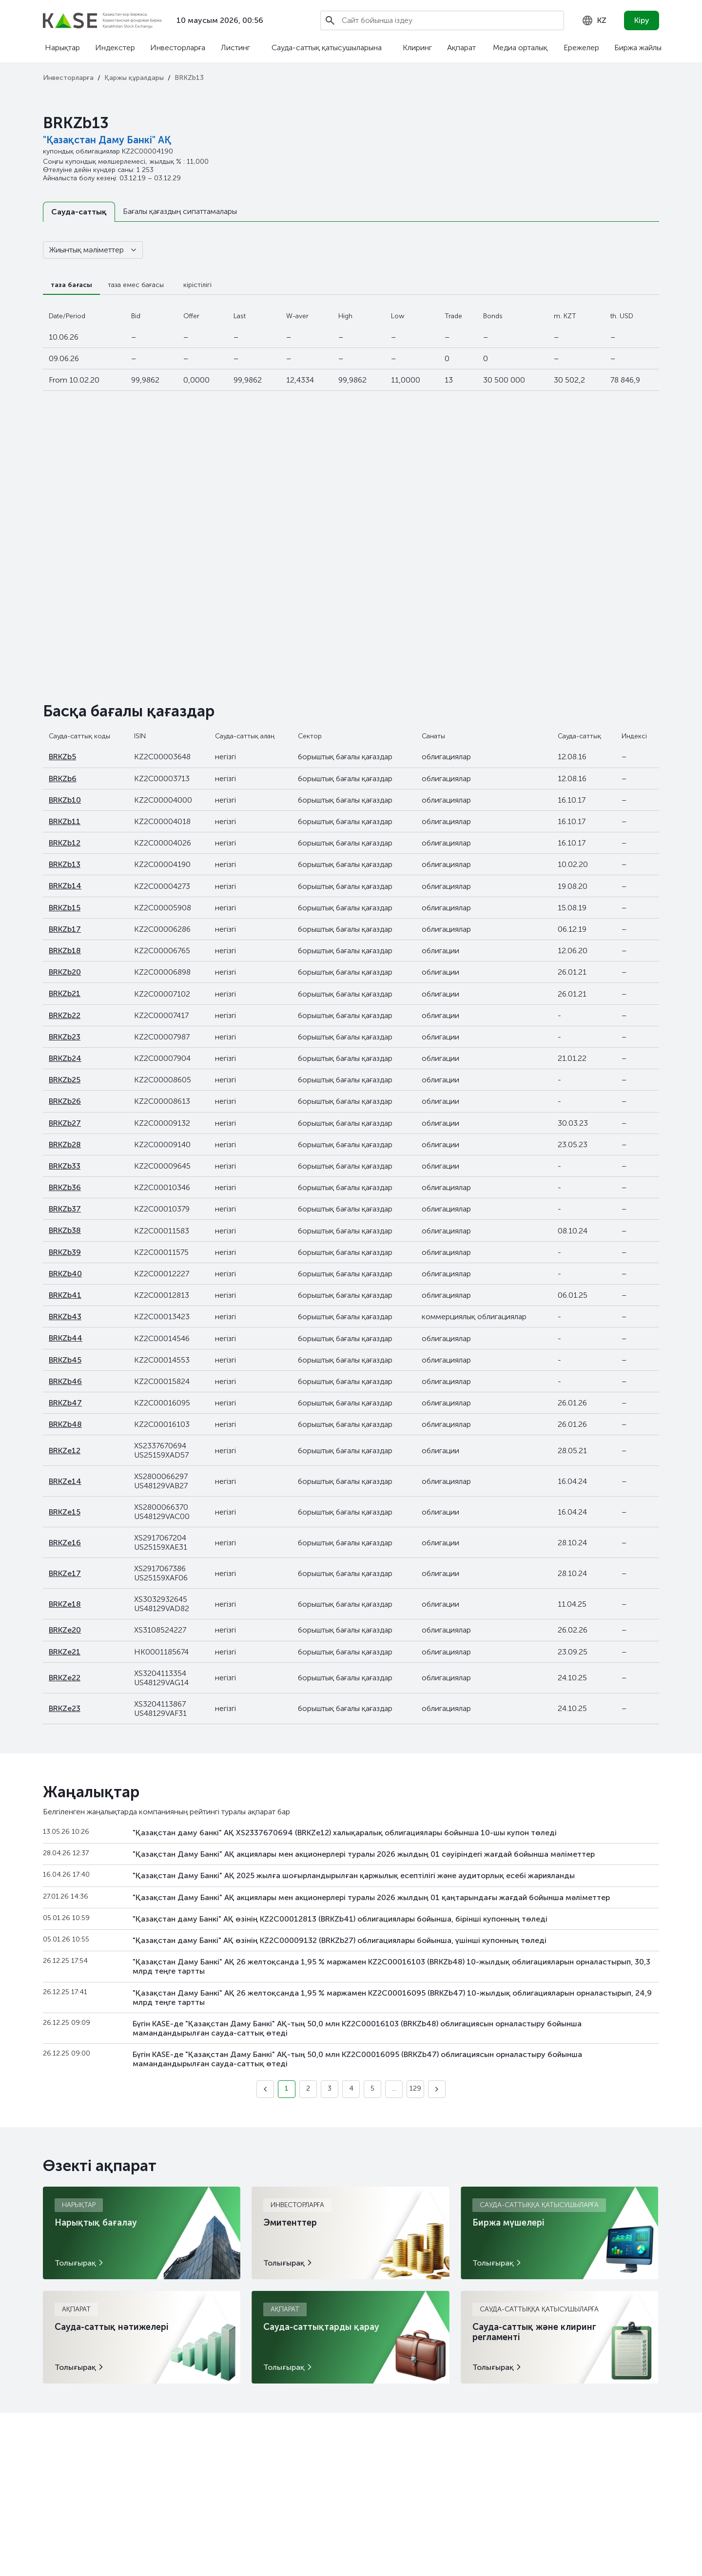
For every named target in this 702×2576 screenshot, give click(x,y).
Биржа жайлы (638, 47)
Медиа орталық (520, 47)
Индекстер (115, 47)
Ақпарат (461, 47)
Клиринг (417, 47)
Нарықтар (62, 47)
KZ (594, 20)
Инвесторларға (177, 47)
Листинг (235, 47)
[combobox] (594, 20)
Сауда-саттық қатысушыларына (327, 47)
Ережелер (581, 47)
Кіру (641, 20)
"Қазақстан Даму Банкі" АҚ (107, 140)
